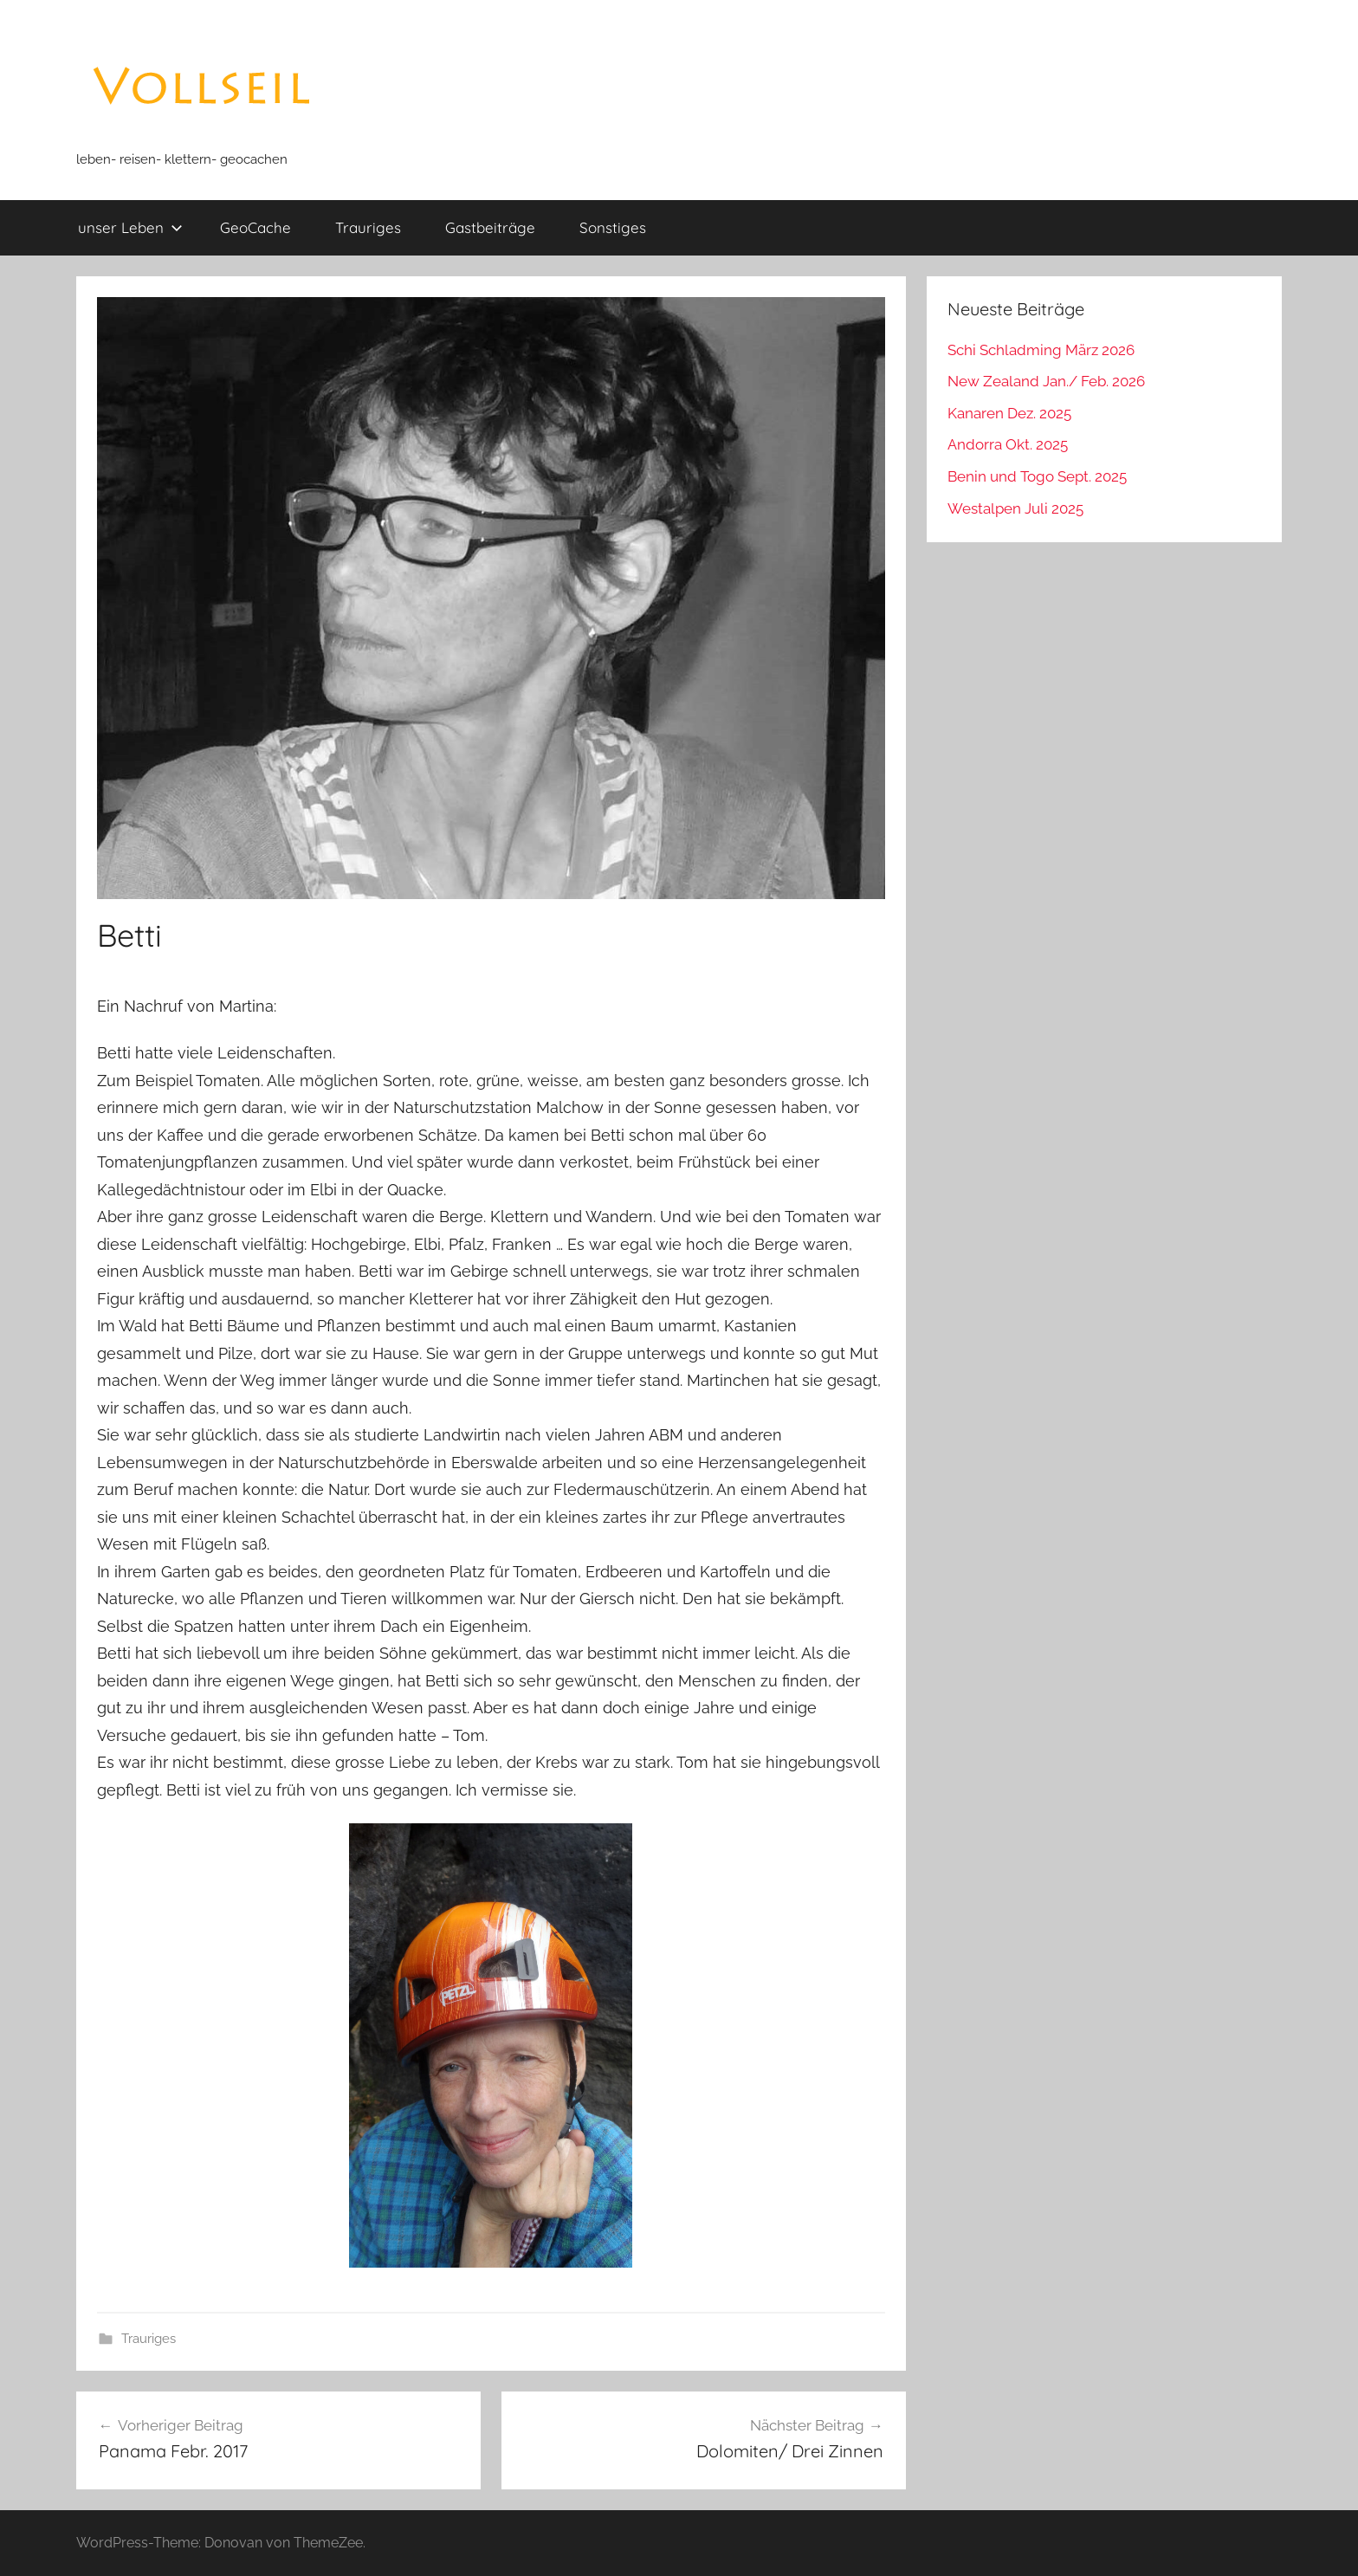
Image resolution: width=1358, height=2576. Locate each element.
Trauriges (368, 227)
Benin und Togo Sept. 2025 (1037, 476)
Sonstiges (612, 227)
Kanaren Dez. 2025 (1009, 413)
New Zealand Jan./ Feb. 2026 (1046, 381)
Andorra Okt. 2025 (1007, 444)
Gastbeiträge (490, 227)
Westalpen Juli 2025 (1015, 508)
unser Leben (130, 227)
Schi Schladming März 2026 (1041, 350)
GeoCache (255, 227)
